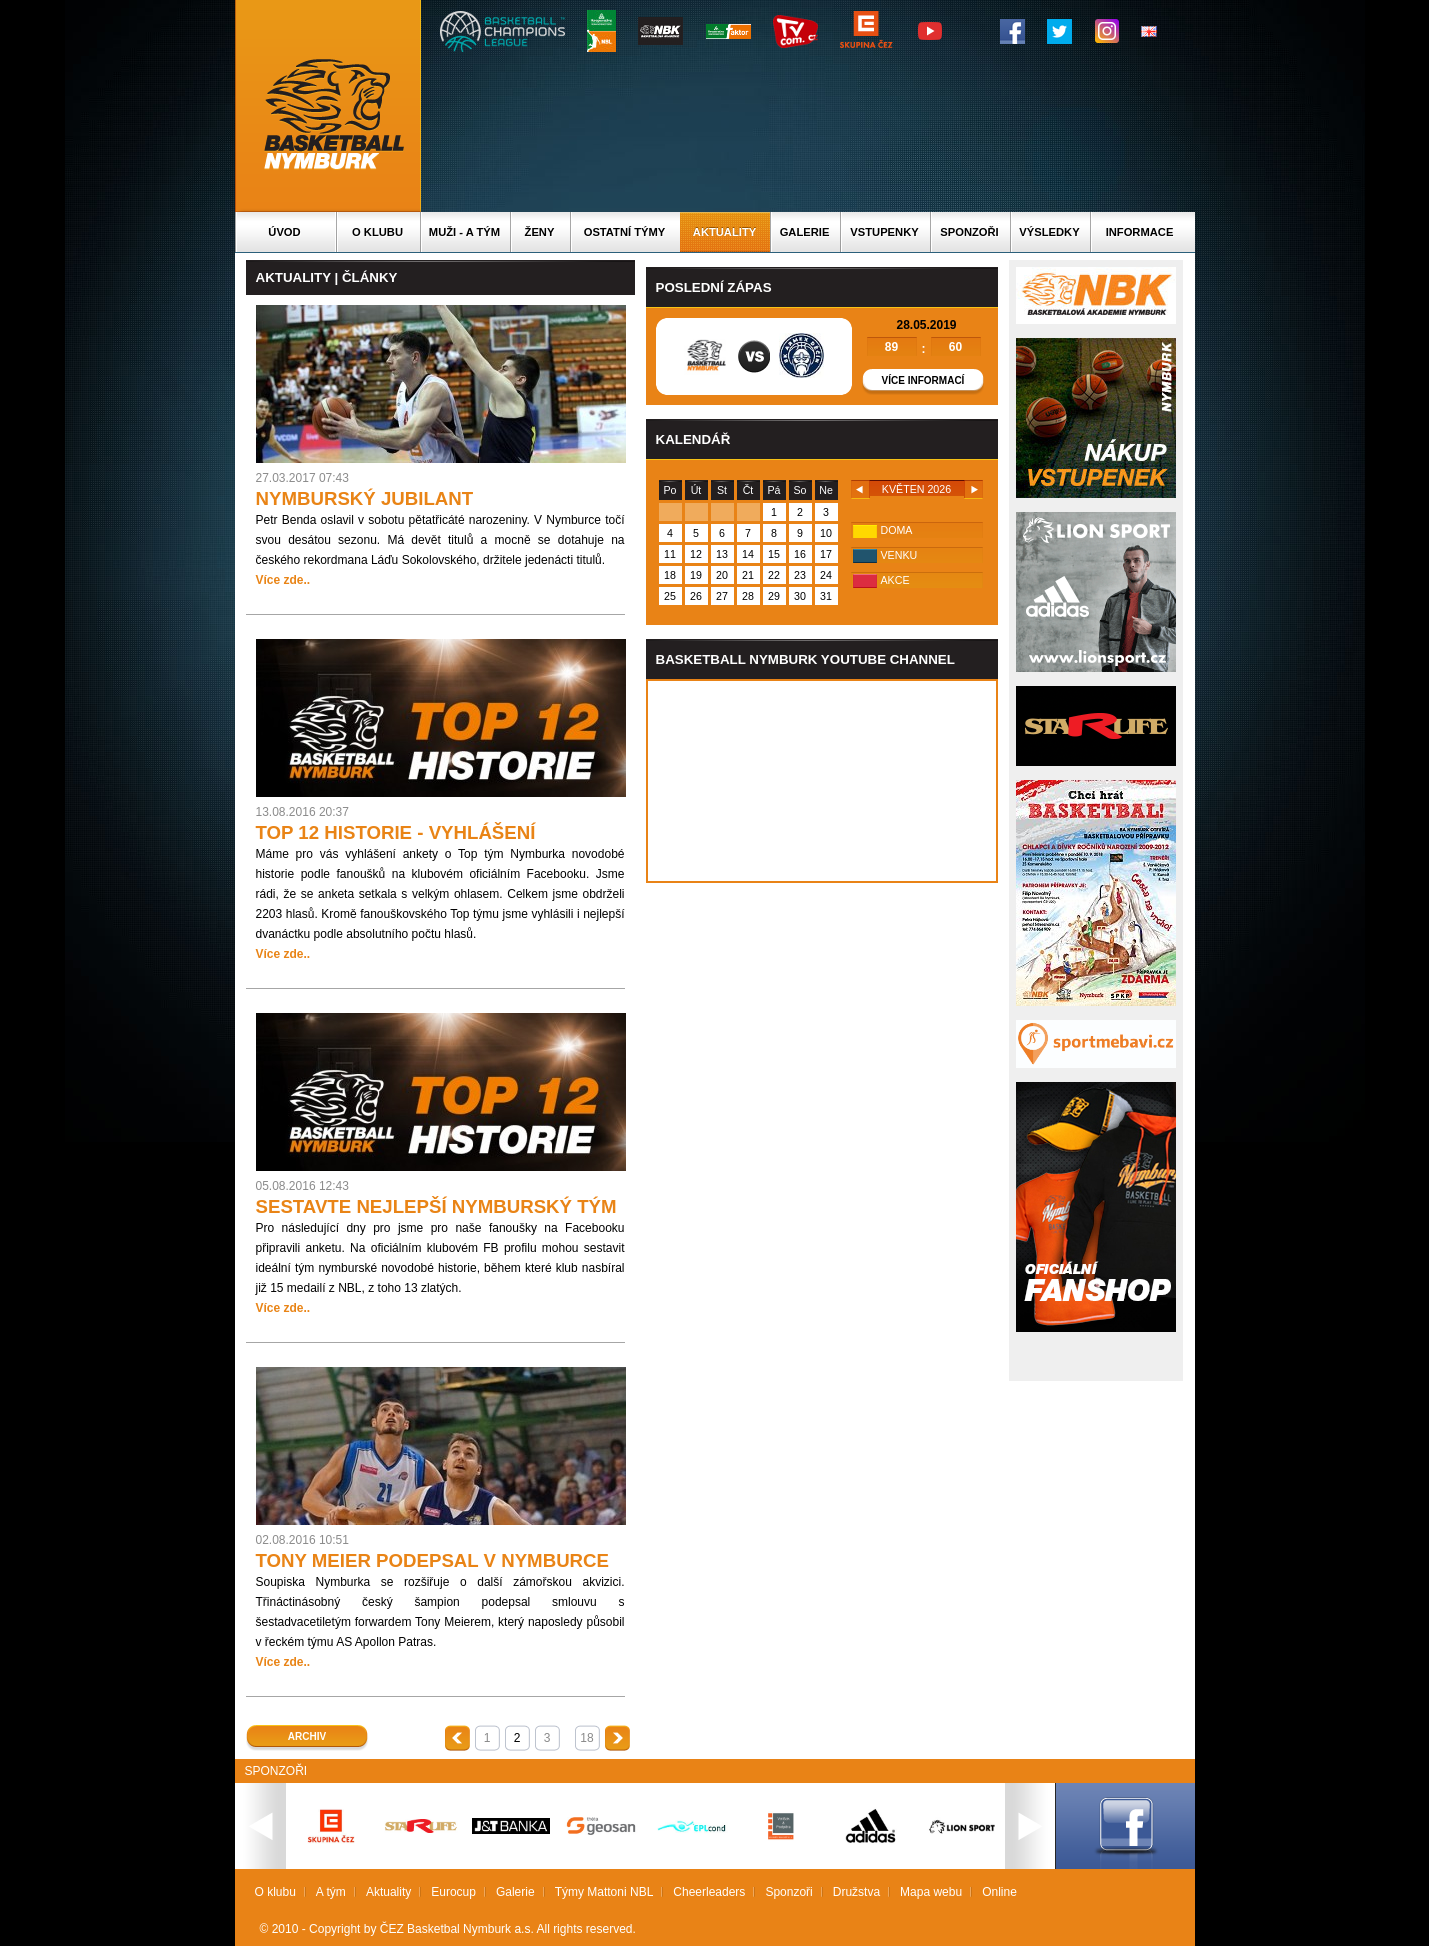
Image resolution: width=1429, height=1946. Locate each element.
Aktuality (724, 232)
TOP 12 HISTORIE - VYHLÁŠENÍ (396, 832)
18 (586, 1738)
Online (999, 1892)
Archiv (307, 1736)
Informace (1140, 232)
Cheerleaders (709, 1892)
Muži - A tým (464, 232)
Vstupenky (884, 232)
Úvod (284, 232)
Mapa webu (931, 1892)
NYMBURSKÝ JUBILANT (365, 498)
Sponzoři (969, 232)
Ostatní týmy (625, 232)
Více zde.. (283, 580)
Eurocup (453, 1892)
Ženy (540, 232)
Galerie (805, 232)
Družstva (856, 1892)
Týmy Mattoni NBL (604, 1892)
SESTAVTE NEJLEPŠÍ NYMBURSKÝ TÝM (436, 1206)
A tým (331, 1892)
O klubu (377, 232)
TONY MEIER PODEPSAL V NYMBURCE (433, 1560)
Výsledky (1049, 232)
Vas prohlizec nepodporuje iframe (822, 781)
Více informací (923, 380)
